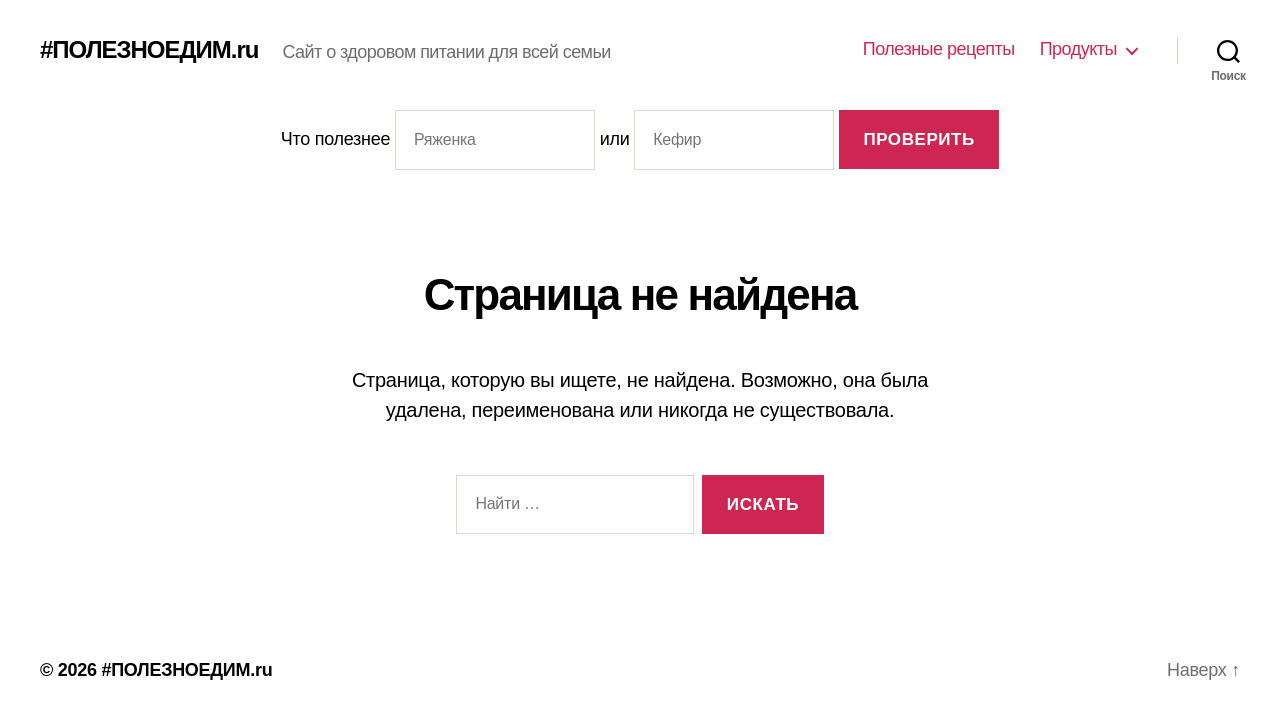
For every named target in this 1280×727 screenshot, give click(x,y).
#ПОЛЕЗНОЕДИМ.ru (149, 50)
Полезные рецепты (939, 49)
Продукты (1078, 49)
